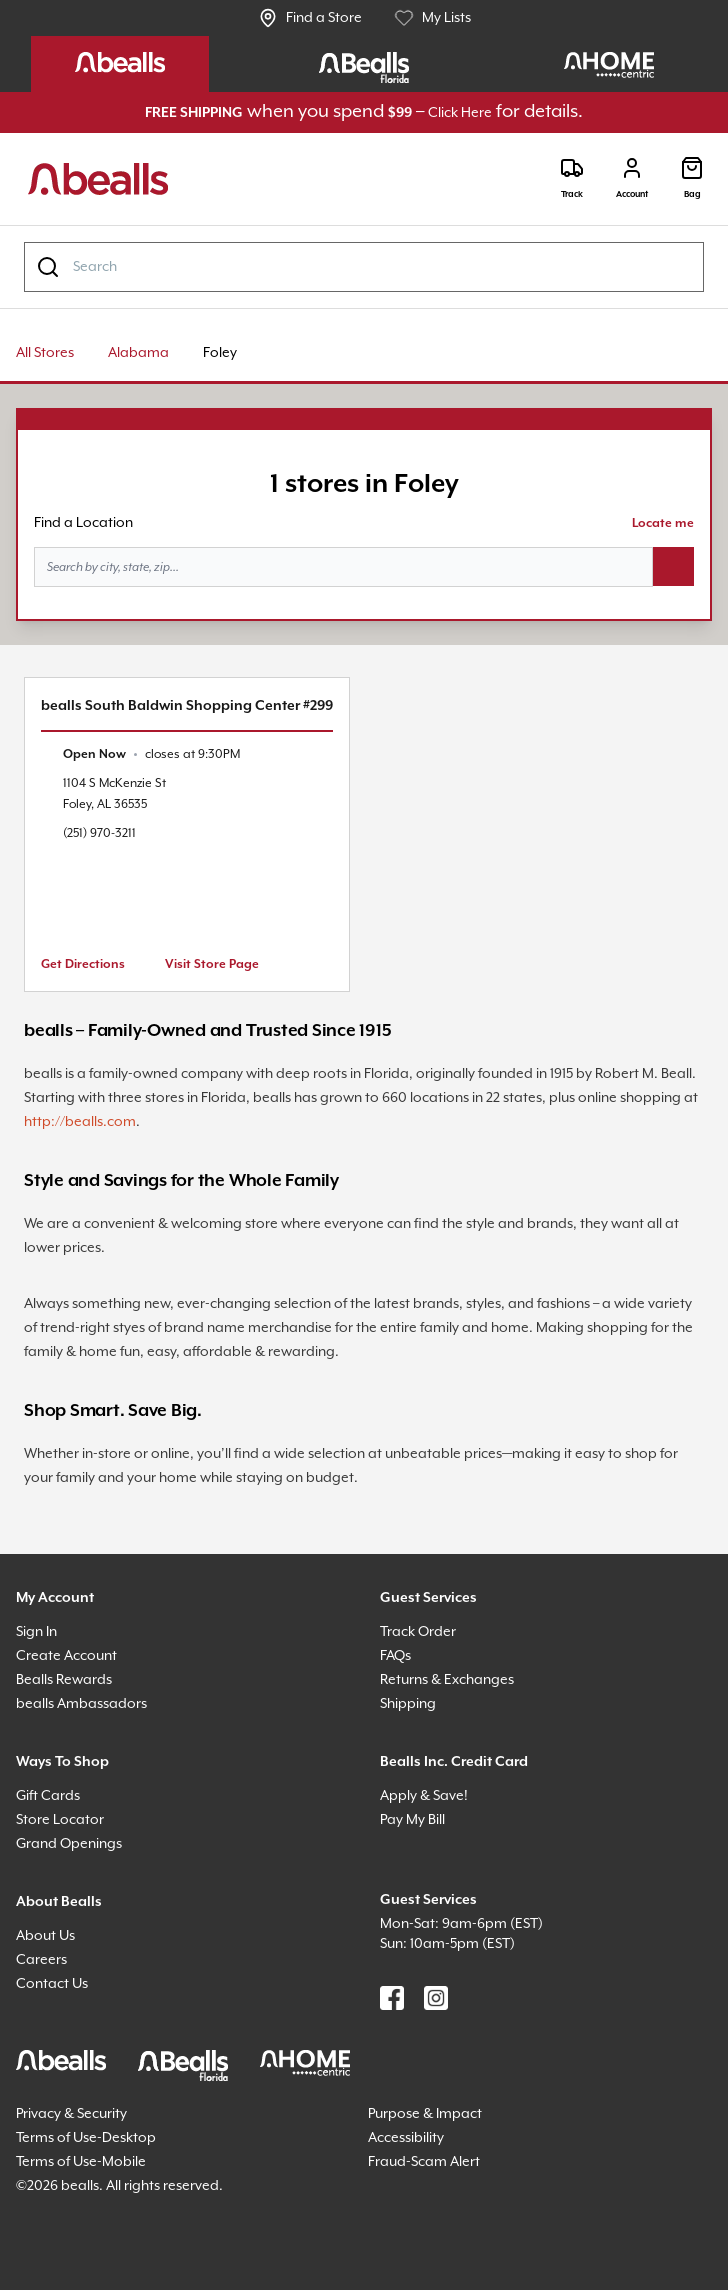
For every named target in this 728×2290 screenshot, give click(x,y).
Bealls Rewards (64, 1680)
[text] (151, 754)
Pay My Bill (412, 1820)
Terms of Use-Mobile (81, 2162)
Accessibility (406, 2138)
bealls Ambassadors (81, 1704)
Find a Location (83, 523)
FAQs (395, 1656)
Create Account (66, 1656)
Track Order (418, 1632)
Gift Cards (48, 1796)
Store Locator (60, 1820)
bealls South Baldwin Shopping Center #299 (187, 706)
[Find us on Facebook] (392, 1998)
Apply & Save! (424, 1796)
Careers (41, 1960)
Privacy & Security (71, 2114)
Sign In (36, 1632)
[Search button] (673, 567)
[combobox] (364, 267)
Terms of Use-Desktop (86, 2138)
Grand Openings (69, 1844)
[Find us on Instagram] (436, 1998)
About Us (45, 1936)
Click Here (460, 113)
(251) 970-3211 (99, 833)
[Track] (572, 178)
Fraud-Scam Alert (424, 2162)
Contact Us (52, 1984)
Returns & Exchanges (447, 1680)
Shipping (408, 1704)
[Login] (632, 178)
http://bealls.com (80, 1122)
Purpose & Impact (425, 2114)
